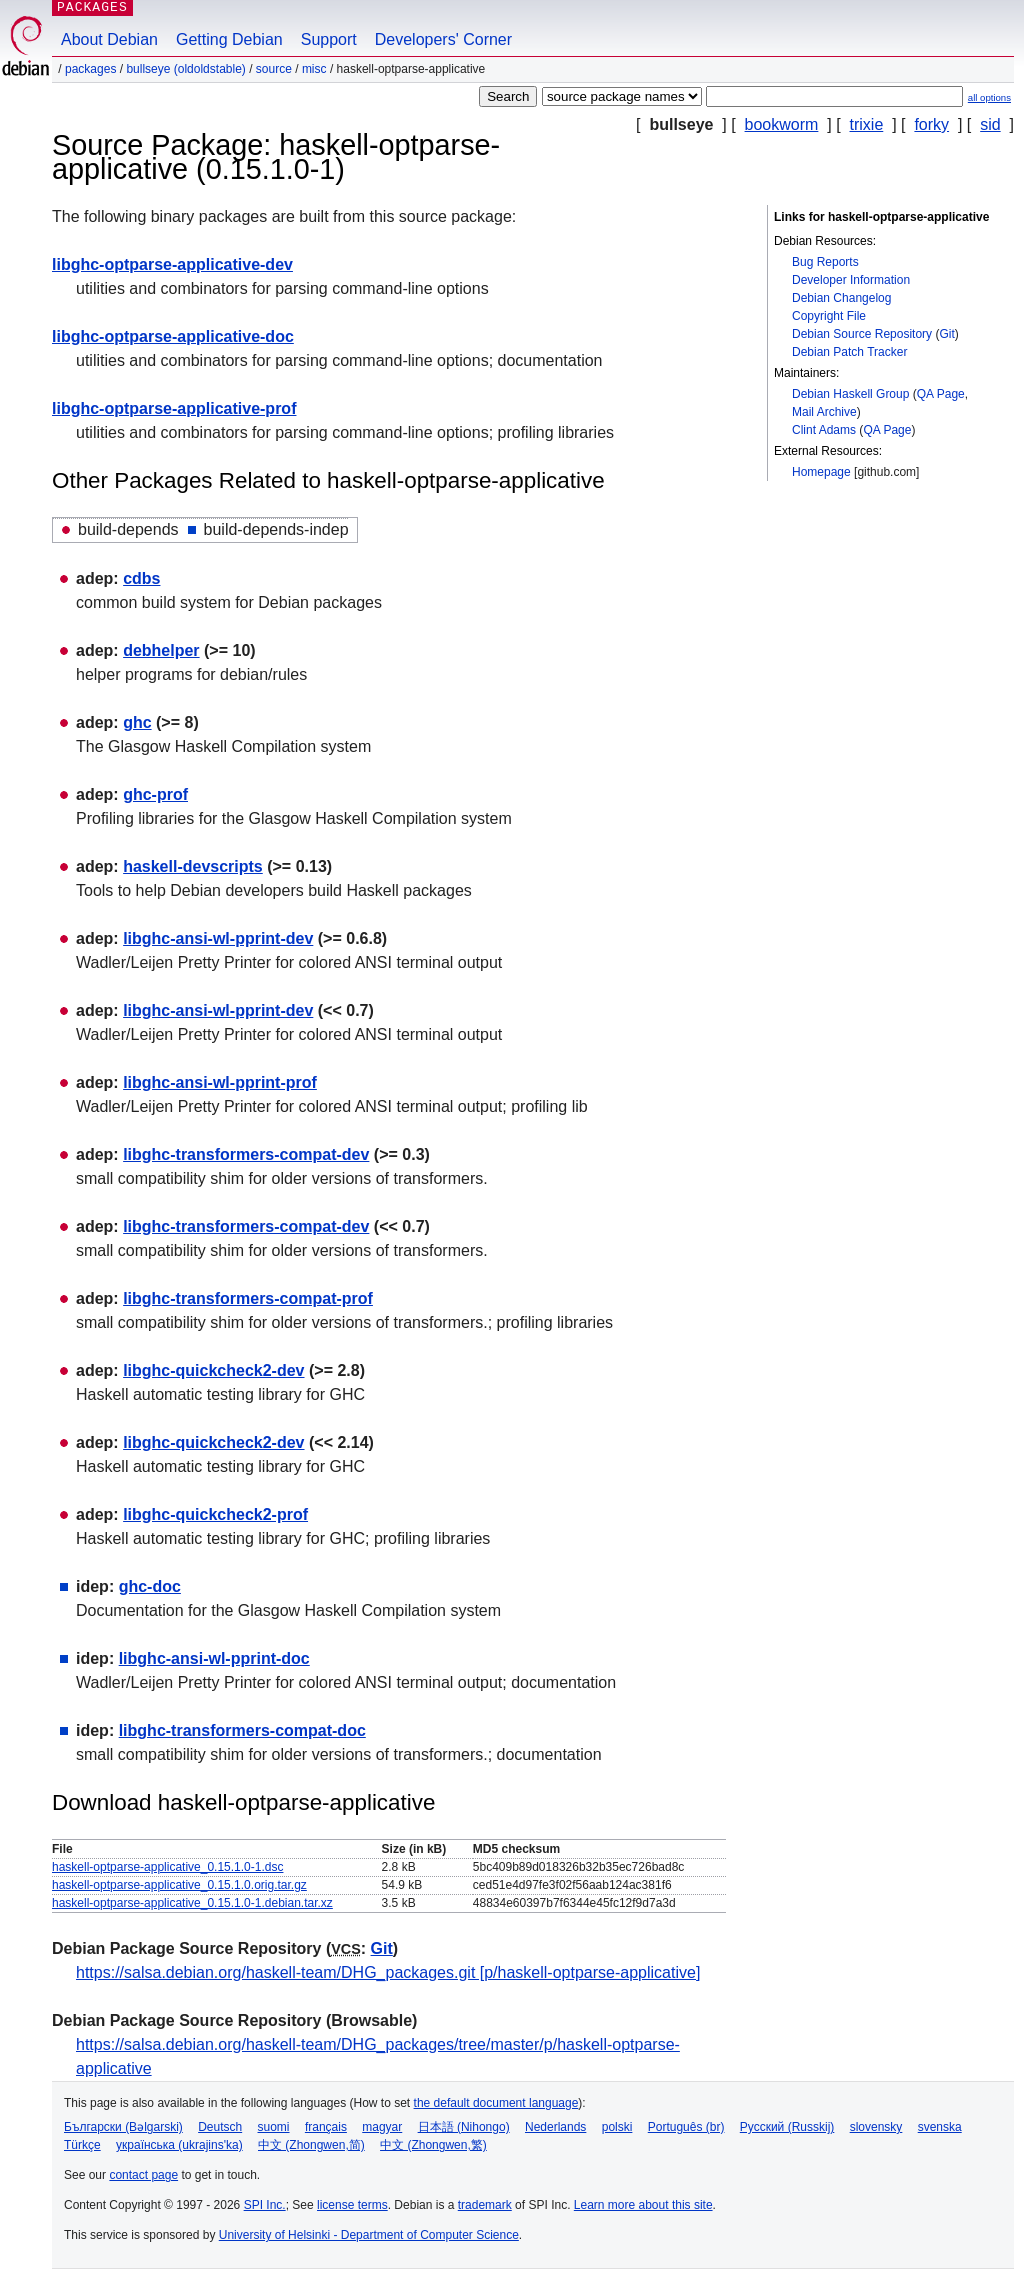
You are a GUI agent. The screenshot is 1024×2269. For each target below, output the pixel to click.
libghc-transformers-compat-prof (248, 1298)
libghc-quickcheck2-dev (213, 1370)
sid (990, 124)
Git (946, 334)
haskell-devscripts (193, 866)
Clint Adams (824, 430)
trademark (485, 2205)
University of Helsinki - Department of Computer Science (369, 2235)
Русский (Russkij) (787, 2127)
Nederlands (555, 2127)
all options (989, 97)
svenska (940, 2127)
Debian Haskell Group (850, 394)
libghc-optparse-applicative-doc (173, 336)
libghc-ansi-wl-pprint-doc (214, 1658)
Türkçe (82, 2145)
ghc (137, 722)
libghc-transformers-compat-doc (242, 1730)
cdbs (141, 578)
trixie (867, 124)
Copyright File (829, 316)
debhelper (161, 650)
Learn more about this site (643, 2205)
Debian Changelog (841, 298)
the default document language (496, 2103)
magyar (382, 2127)
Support (329, 39)
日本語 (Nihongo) (464, 2127)
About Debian (109, 39)
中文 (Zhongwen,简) (311, 2145)
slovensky (876, 2127)
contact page (143, 2175)
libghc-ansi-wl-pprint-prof (220, 1082)
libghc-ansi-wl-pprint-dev (218, 938)
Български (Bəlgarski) (123, 2127)
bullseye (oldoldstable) (185, 69)
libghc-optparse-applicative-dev (172, 264)
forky (931, 124)
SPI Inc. (265, 2205)
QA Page (941, 394)
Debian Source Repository (862, 334)
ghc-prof (155, 794)
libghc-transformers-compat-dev (246, 1154)
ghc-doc (150, 1586)
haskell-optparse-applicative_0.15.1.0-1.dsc (167, 1867)
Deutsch (220, 2127)
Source (274, 69)
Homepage (821, 472)
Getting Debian (229, 39)
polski (617, 2127)
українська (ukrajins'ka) (179, 2145)
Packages (90, 69)
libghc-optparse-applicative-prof (174, 408)
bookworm (782, 124)
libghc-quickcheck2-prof (215, 1514)
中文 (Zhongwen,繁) (433, 2145)
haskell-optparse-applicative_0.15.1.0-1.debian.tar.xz (192, 1903)
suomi (274, 2127)
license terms (352, 2205)
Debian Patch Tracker (849, 352)
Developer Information (851, 280)
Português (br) (686, 2127)
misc (314, 69)
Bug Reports (825, 262)
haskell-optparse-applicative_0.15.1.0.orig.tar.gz (179, 1885)
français (326, 2127)
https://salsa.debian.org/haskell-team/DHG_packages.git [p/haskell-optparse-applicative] (388, 1972)
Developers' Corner (443, 39)
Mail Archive (824, 412)
